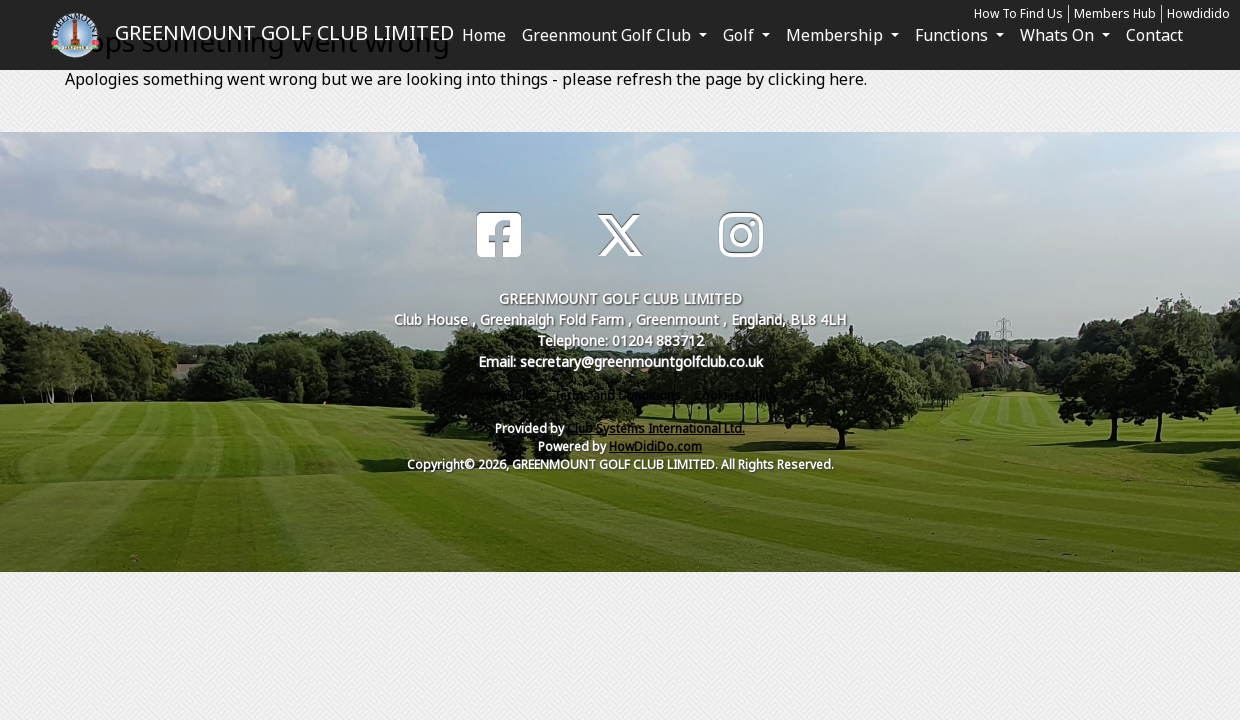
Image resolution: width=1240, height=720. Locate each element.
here (846, 79)
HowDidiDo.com (655, 446)
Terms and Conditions (617, 395)
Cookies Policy (735, 395)
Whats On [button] (1059, 35)
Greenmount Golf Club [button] (608, 35)
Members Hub (1115, 13)
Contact (1154, 35)
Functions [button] (953, 35)
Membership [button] (836, 35)
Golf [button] (740, 35)
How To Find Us (1018, 13)
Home (484, 35)
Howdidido (1198, 13)
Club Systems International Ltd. (656, 428)
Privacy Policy (502, 395)
